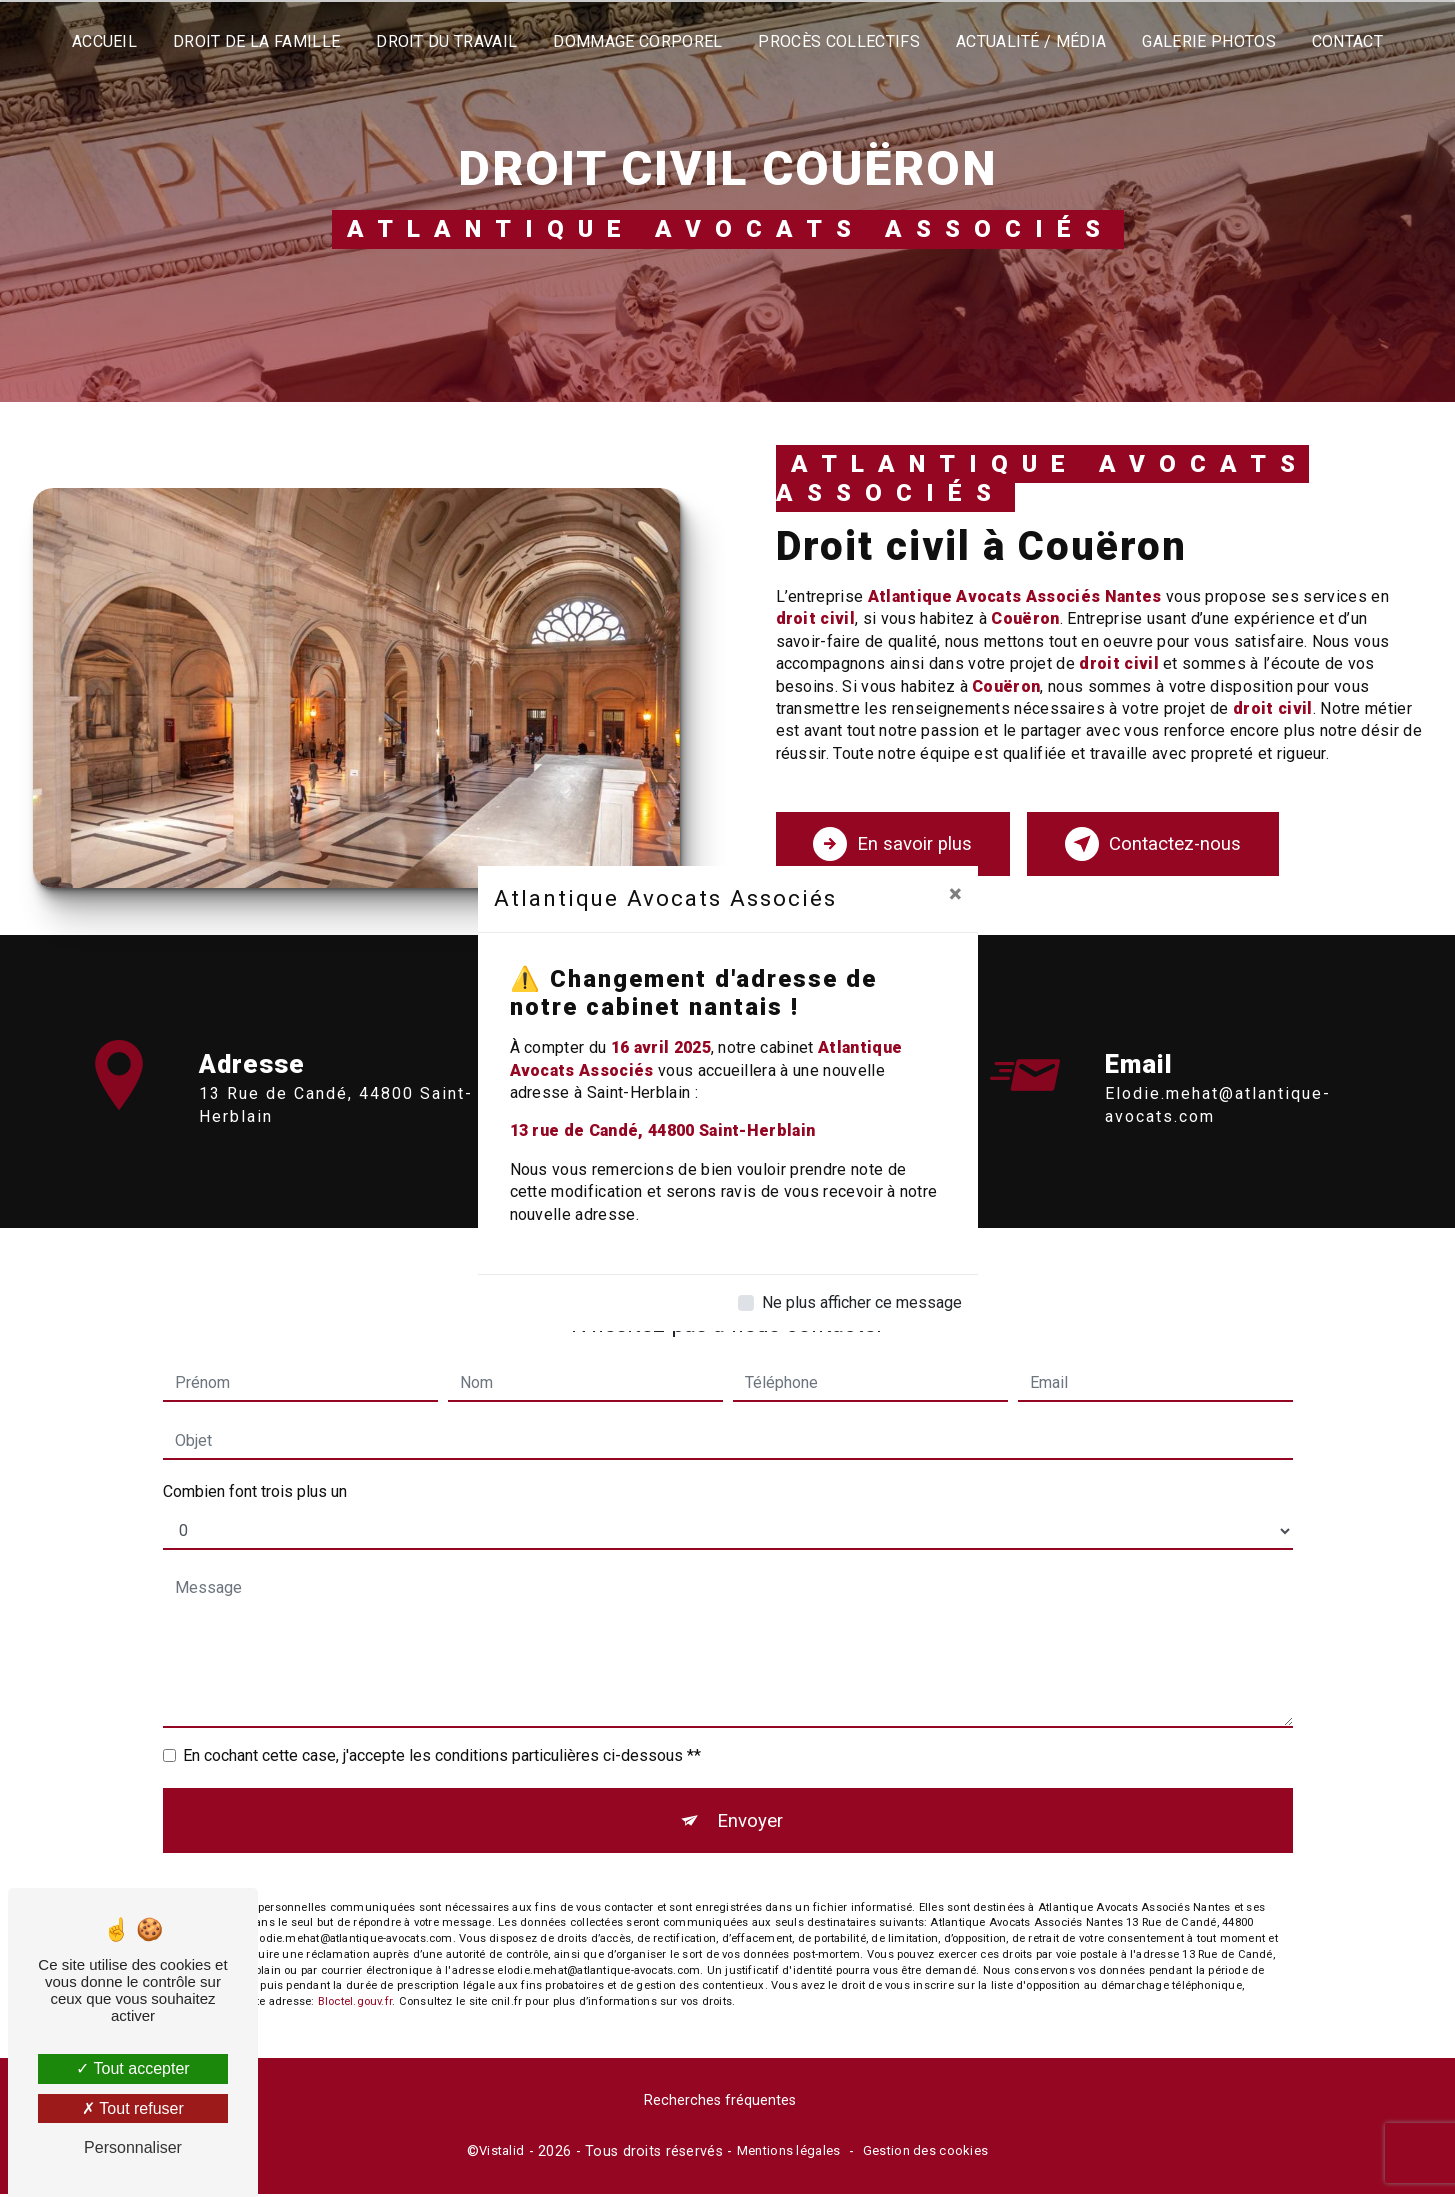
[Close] (955, 894)
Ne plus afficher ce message (862, 1302)
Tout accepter (132, 2068)
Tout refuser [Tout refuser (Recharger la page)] (133, 2108)
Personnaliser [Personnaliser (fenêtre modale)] (133, 2147)
